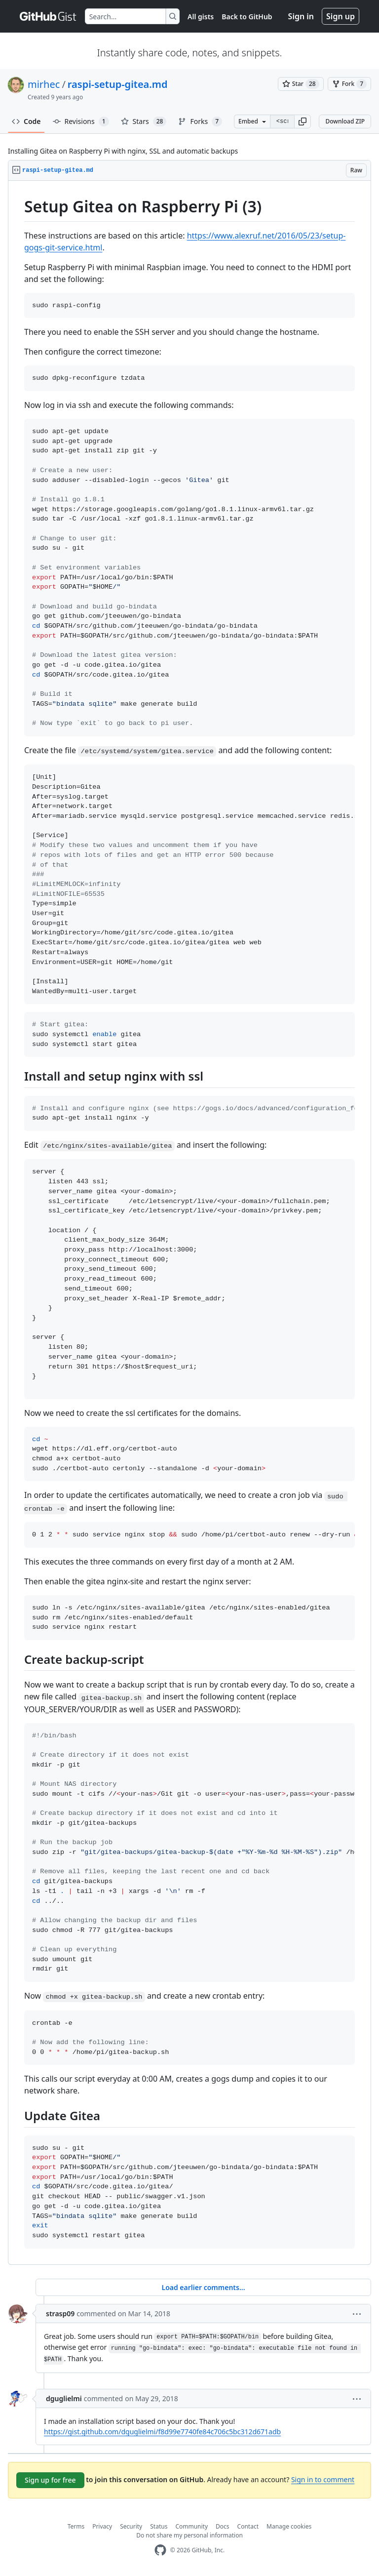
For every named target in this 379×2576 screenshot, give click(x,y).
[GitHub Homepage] (160, 2550)
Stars (144, 121)
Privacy (102, 2526)
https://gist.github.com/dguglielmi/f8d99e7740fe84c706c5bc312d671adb (162, 2431)
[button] (302, 121)
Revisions (81, 121)
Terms (76, 2526)
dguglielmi (64, 2398)
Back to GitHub (247, 16)
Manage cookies (288, 2526)
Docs (222, 2526)
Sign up (340, 16)
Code (26, 121)
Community (191, 2526)
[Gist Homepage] (48, 16)
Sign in (301, 16)
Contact (248, 2526)
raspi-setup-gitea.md (118, 84)
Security (131, 2526)
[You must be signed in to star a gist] (301, 84)
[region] (189, 1223)
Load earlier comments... (203, 2287)
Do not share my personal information (189, 2535)
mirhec (44, 84)
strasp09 (60, 2313)
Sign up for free (50, 2480)
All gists (201, 16)
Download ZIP (345, 121)
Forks (200, 121)
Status (158, 2526)
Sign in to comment (322, 2479)
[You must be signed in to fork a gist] (349, 84)
